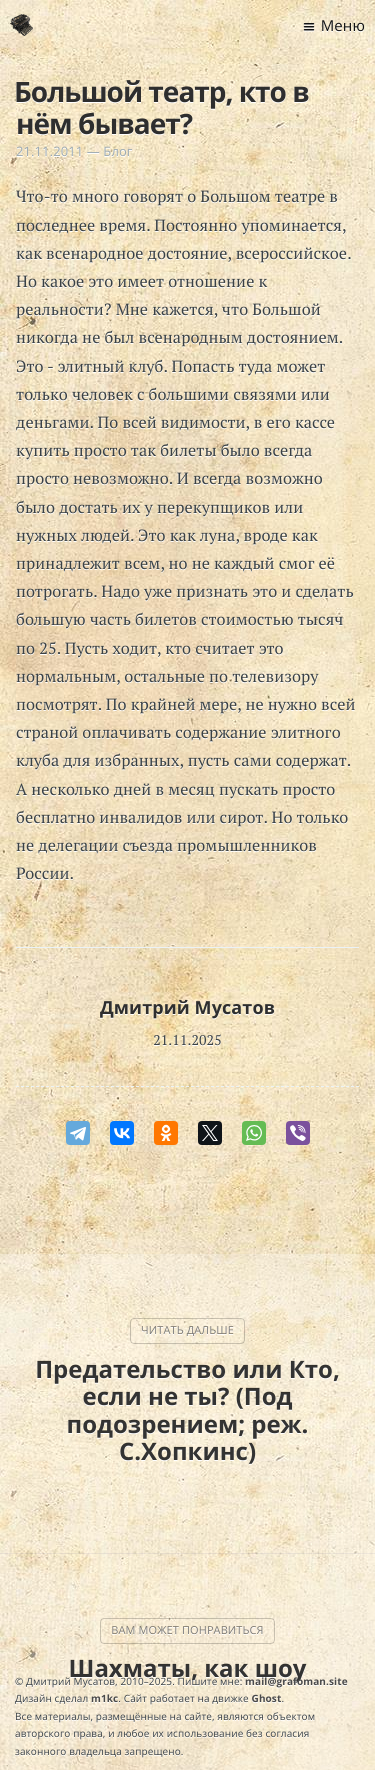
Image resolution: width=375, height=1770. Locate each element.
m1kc (104, 1698)
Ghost (267, 1698)
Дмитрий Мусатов (187, 1008)
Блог (117, 151)
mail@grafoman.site (296, 1681)
